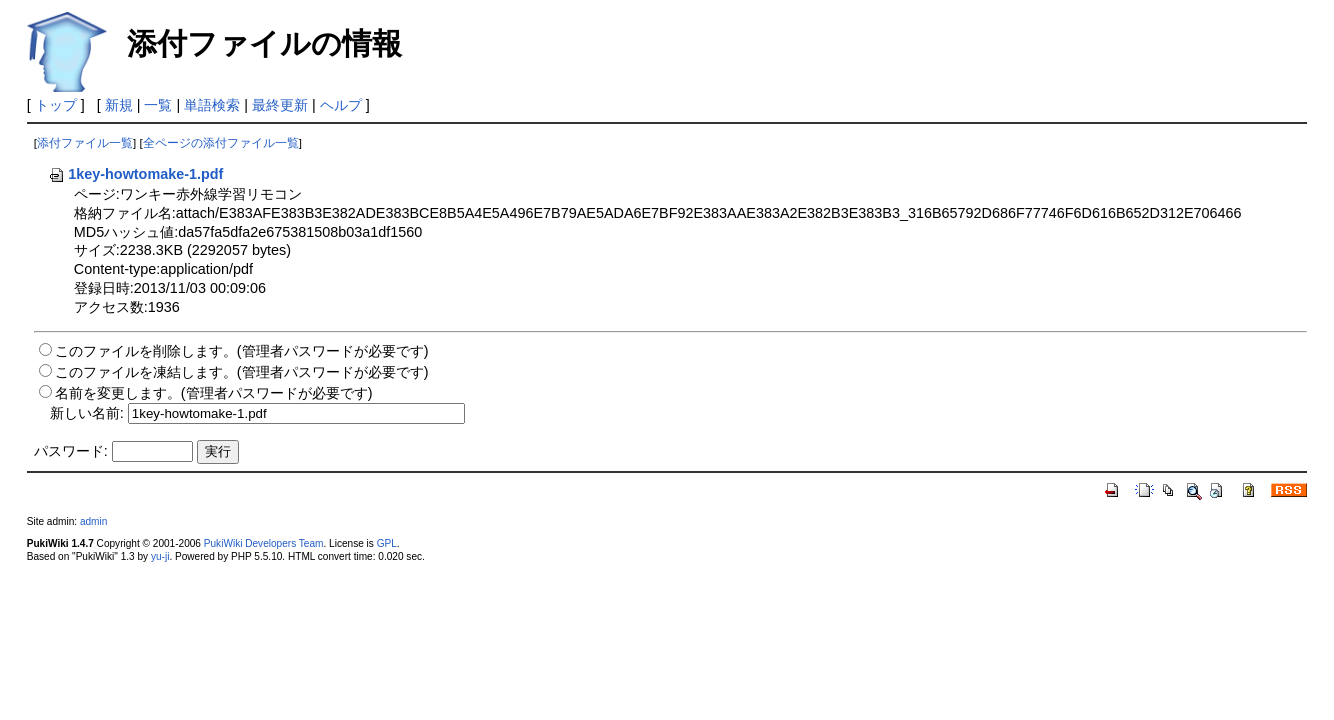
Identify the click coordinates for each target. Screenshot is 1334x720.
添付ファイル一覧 (85, 143)
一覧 (158, 105)
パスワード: (71, 451)
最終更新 (280, 105)
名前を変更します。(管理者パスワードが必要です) (214, 393)
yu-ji (160, 556)
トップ (56, 105)
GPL (387, 543)
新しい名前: (87, 413)
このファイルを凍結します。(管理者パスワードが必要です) (242, 372)
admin (93, 521)
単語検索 (212, 105)
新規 (119, 105)
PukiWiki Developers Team (264, 543)
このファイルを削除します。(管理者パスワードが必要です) (242, 351)
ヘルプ (341, 105)
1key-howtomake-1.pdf (135, 174)
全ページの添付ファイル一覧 (221, 143)
